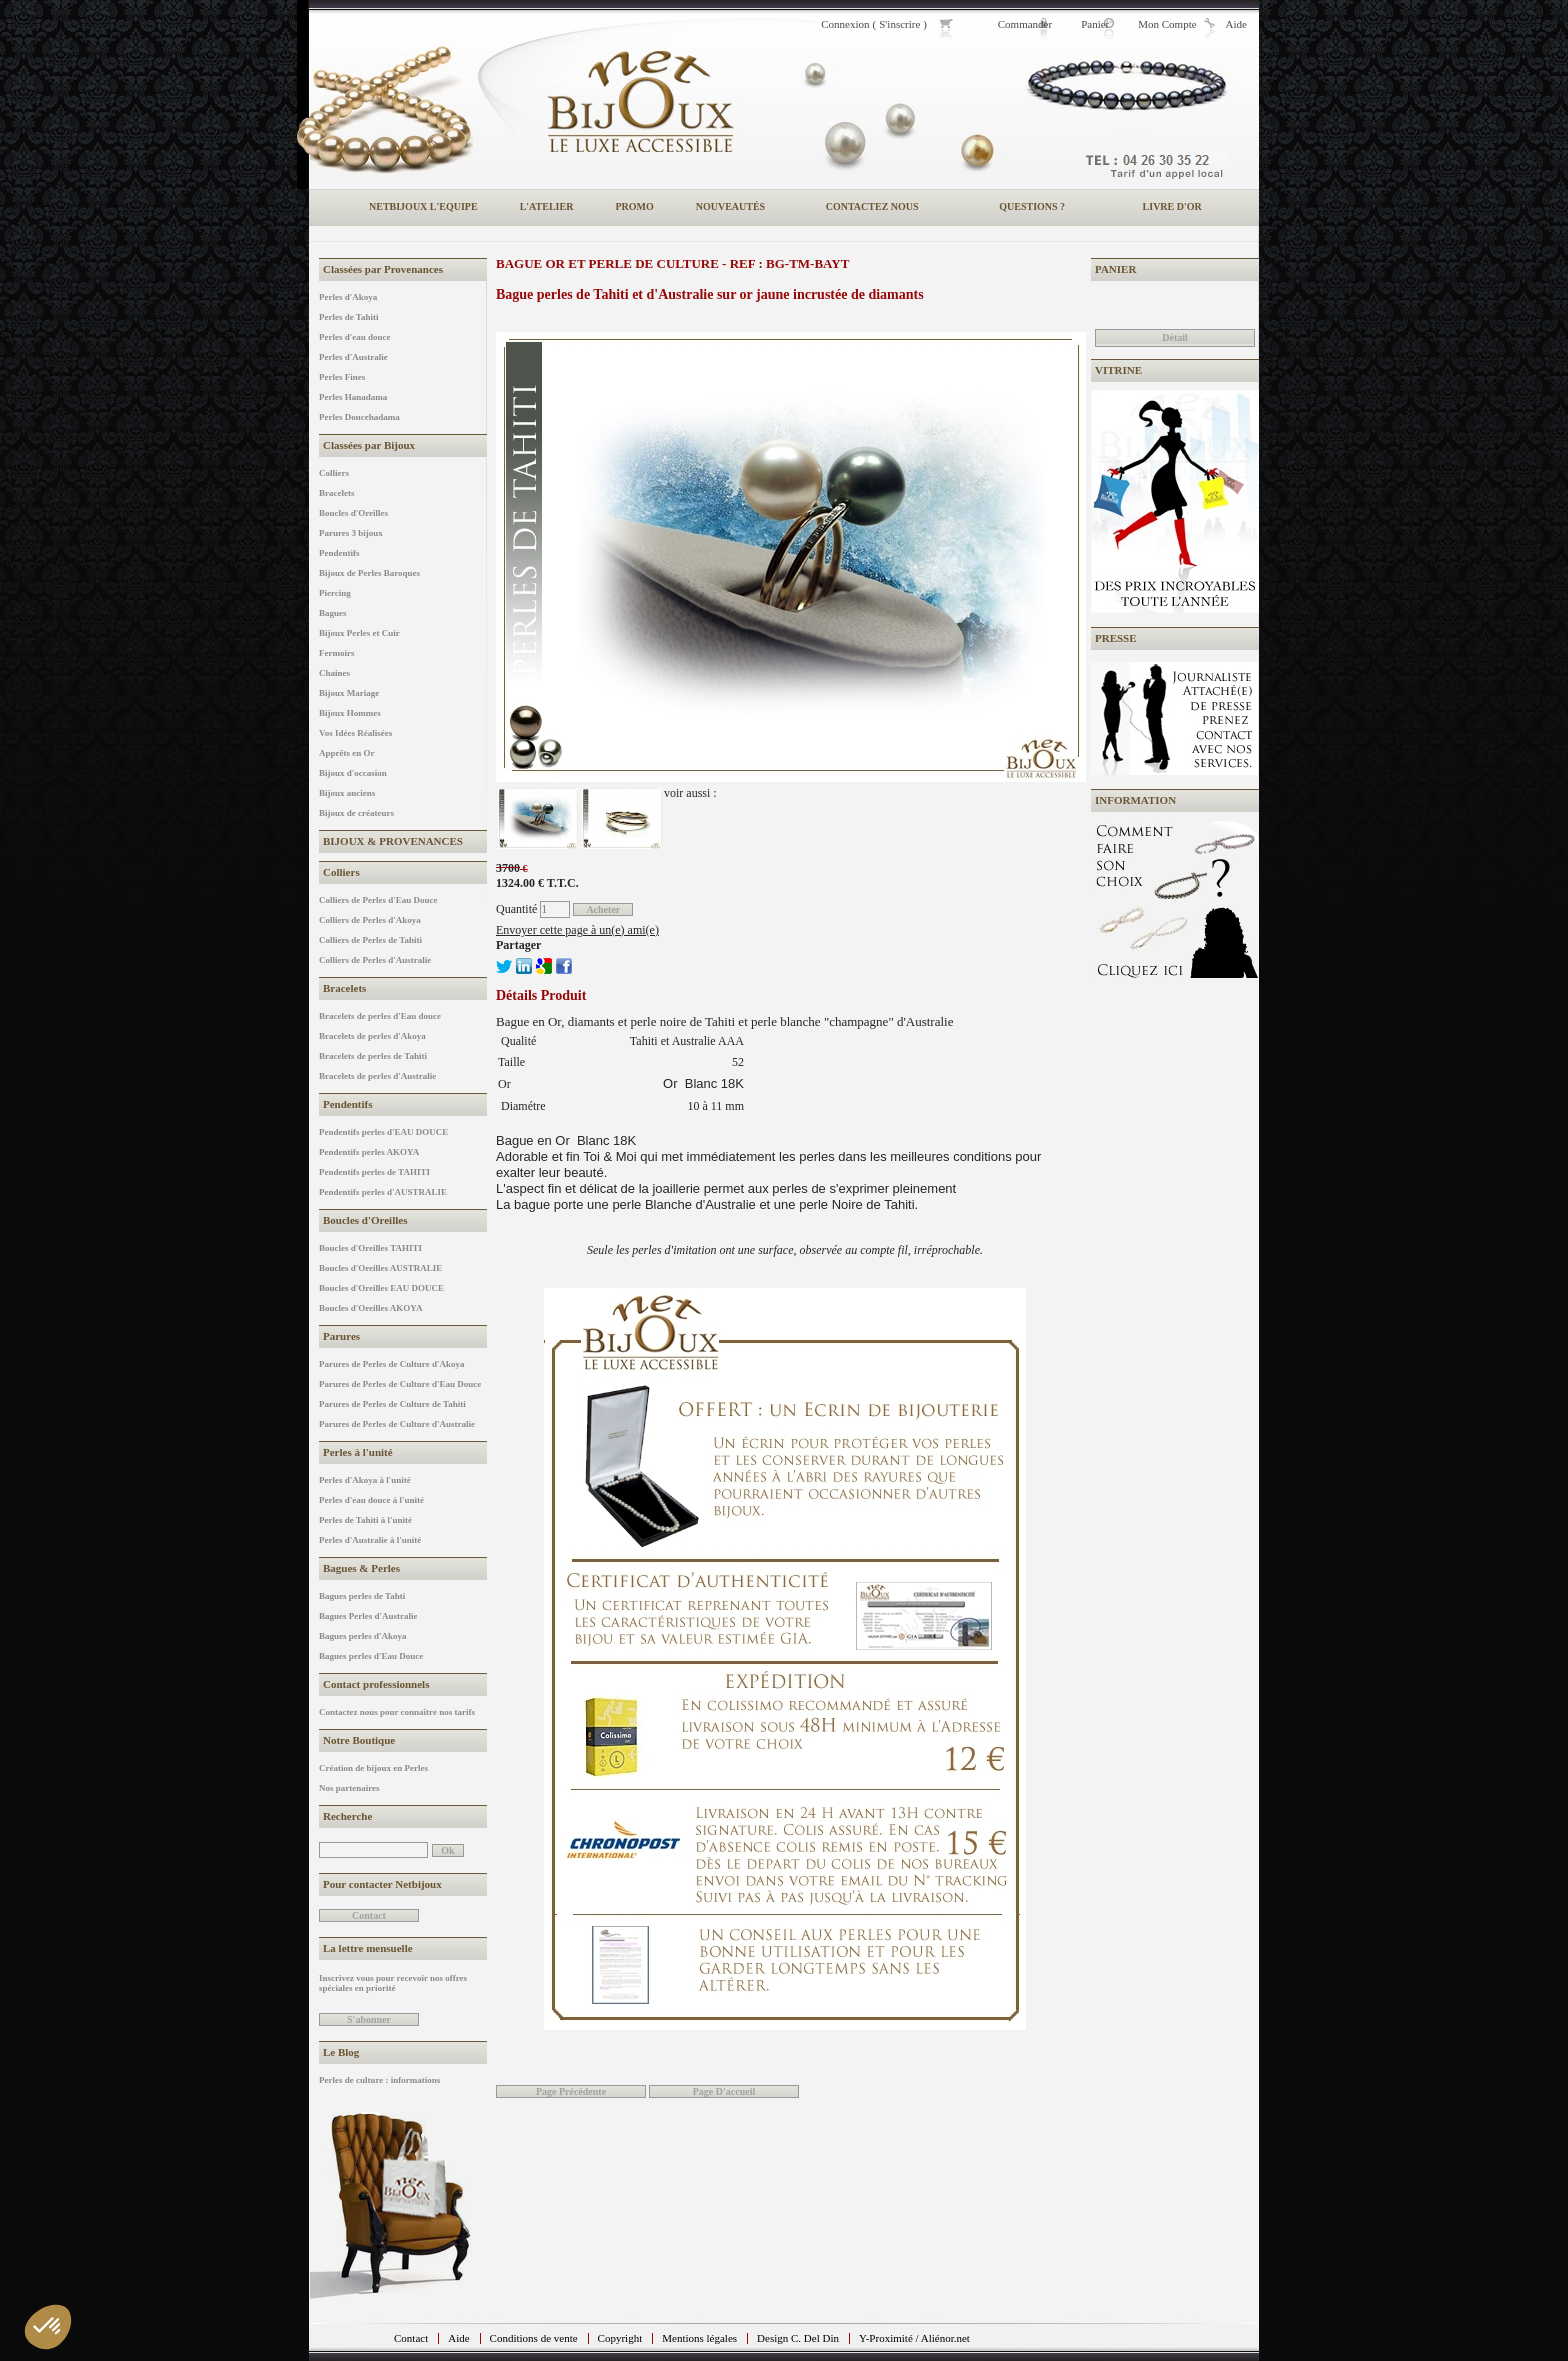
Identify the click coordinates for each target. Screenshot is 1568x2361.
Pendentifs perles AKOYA (369, 1152)
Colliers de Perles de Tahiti (370, 940)
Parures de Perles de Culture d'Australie (397, 1424)
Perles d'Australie (353, 357)
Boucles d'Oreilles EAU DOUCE (381, 1288)
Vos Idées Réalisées (355, 733)
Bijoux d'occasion (353, 773)
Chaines (334, 673)
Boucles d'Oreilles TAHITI (370, 1248)
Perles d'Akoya (348, 297)
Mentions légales (699, 2338)
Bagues (333, 613)
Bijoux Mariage (349, 693)
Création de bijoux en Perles (373, 1768)
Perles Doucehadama (359, 417)
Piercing (335, 593)
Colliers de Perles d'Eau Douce (378, 900)
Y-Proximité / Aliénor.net (914, 2338)
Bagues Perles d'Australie (368, 1616)
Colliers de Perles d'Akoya (370, 920)
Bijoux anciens (347, 793)
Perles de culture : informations (379, 2080)
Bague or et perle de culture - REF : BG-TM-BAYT (672, 263)
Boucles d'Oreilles (353, 513)
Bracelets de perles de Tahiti (373, 1056)
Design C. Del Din (798, 2338)
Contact (411, 2338)
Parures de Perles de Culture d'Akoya (391, 1364)
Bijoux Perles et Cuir (359, 633)
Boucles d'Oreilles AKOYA (371, 1308)
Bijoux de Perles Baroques (369, 573)
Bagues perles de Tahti (362, 1596)
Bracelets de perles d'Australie (377, 1076)
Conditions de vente (534, 2338)
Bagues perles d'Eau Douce (371, 1656)
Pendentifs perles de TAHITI (374, 1172)
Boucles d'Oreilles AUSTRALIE (380, 1268)
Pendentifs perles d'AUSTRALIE (383, 1192)
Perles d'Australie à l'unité (370, 1540)
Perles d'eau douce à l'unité (371, 1500)
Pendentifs (339, 553)
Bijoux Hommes (350, 713)
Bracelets (336, 493)
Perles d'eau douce (355, 337)
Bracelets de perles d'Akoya (372, 1036)
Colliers (334, 473)
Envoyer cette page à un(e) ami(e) (577, 930)
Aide (458, 2338)
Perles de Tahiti (349, 317)
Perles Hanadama (353, 397)
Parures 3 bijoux (351, 533)
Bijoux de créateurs (356, 813)
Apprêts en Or (347, 753)
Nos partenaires (349, 1788)
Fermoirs (336, 653)
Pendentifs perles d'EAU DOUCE (383, 1132)
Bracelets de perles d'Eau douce (380, 1016)
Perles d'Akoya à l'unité (365, 1480)
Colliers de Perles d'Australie (375, 960)
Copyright (620, 2338)
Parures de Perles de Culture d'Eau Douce (400, 1384)
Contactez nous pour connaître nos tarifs (397, 1712)
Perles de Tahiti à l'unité (365, 1520)
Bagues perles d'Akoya (363, 1636)
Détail (1175, 337)
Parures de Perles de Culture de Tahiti (392, 1404)
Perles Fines (342, 377)
